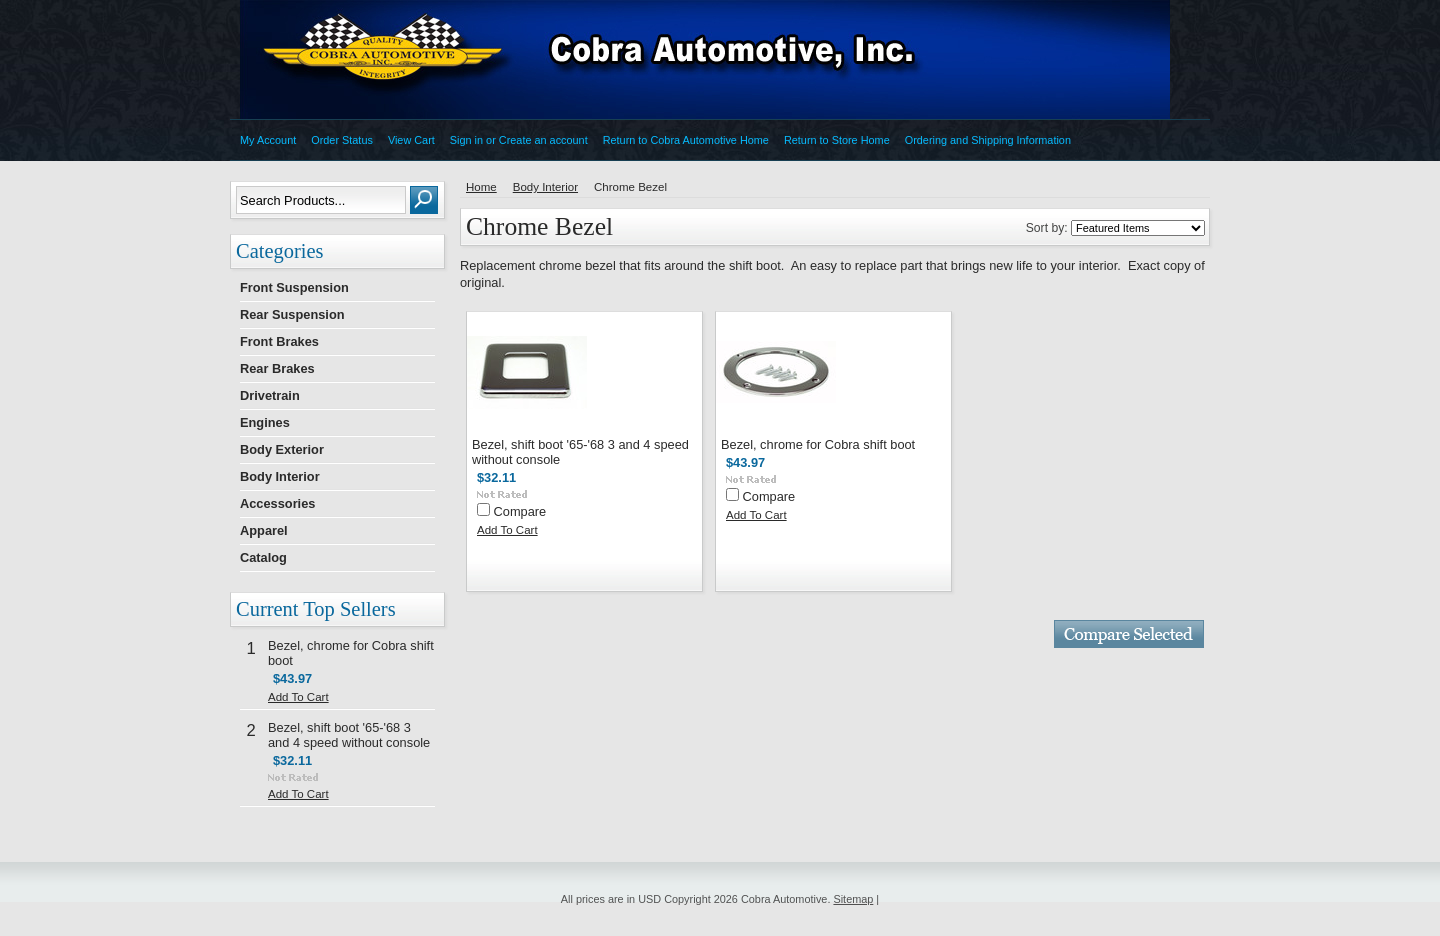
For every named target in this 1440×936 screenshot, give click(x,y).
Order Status (342, 140)
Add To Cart (298, 697)
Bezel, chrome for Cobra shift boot (818, 444)
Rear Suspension (292, 314)
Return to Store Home (837, 140)
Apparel (264, 530)
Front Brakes (279, 341)
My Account (268, 140)
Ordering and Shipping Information (988, 140)
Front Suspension (294, 287)
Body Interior (280, 476)
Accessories (277, 503)
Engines (265, 422)
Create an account (543, 140)
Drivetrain (270, 395)
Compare (520, 511)
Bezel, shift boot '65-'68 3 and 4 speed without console (349, 735)
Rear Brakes (277, 368)
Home (481, 187)
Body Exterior (282, 449)
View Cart (411, 140)
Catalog (263, 557)
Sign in (466, 140)
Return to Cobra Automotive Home (686, 140)
